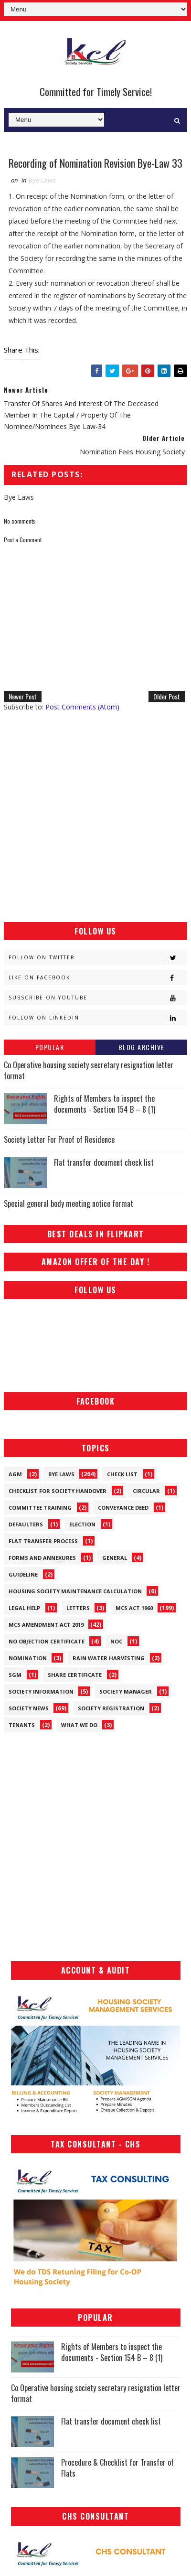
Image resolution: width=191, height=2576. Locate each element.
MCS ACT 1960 (134, 1607)
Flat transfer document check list (104, 1162)
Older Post (166, 697)
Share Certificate (75, 1674)
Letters (78, 1607)
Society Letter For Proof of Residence (59, 1140)
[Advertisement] (95, 816)
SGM (15, 1674)
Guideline (23, 1574)
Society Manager (125, 1691)
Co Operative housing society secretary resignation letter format (88, 1071)
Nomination (28, 1658)
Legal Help (24, 1607)
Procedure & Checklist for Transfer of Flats (117, 2468)
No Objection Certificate (47, 1641)
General (114, 1557)
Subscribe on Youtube (98, 998)
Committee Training (40, 1507)
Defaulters (26, 1524)
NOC (116, 1641)
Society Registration (111, 1708)
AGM (15, 1474)
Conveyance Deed (123, 1507)
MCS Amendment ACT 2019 (46, 1624)
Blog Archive (141, 1047)
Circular (146, 1490)
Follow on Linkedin (98, 1018)
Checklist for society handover (57, 1490)
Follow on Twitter (98, 958)
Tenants (22, 1724)
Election (82, 1524)
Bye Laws (42, 180)
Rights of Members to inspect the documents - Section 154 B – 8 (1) (104, 1104)
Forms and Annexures (42, 1557)
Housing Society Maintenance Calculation (75, 1591)
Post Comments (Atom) (82, 707)
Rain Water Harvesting (109, 1658)
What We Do (79, 1724)
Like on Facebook (98, 978)
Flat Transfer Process (43, 1541)
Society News (29, 1708)
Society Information (41, 1691)
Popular (49, 1047)
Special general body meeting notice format (68, 1203)
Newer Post (23, 697)
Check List (122, 1474)
